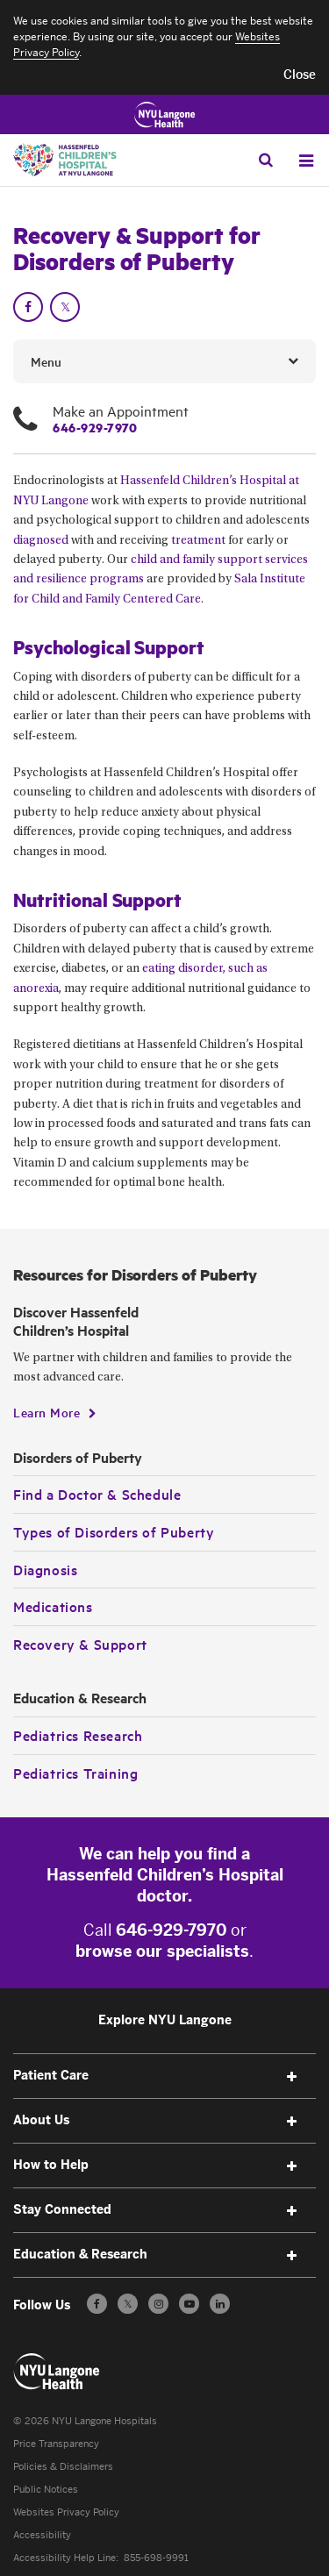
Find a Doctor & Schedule (97, 1493)
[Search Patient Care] (265, 159)
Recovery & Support (80, 1643)
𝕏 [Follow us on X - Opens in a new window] (128, 2306)
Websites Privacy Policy (66, 2512)
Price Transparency (56, 2444)
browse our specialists (162, 1951)
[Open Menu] (306, 160)
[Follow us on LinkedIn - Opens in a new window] (220, 2304)
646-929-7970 (95, 427)
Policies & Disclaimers (63, 2467)
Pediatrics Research (77, 1735)
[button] (299, 75)
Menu (46, 361)
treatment (198, 541)
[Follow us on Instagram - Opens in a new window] (158, 2304)
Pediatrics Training (75, 1772)
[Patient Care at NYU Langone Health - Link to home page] (57, 2371)
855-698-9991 (156, 2558)
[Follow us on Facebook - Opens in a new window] (97, 2304)
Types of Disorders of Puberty (113, 1531)
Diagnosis (45, 1569)
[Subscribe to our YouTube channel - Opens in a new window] (189, 2304)
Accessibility (42, 2535)
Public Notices (45, 2489)
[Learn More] (55, 1412)
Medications (53, 1606)
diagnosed (40, 541)
